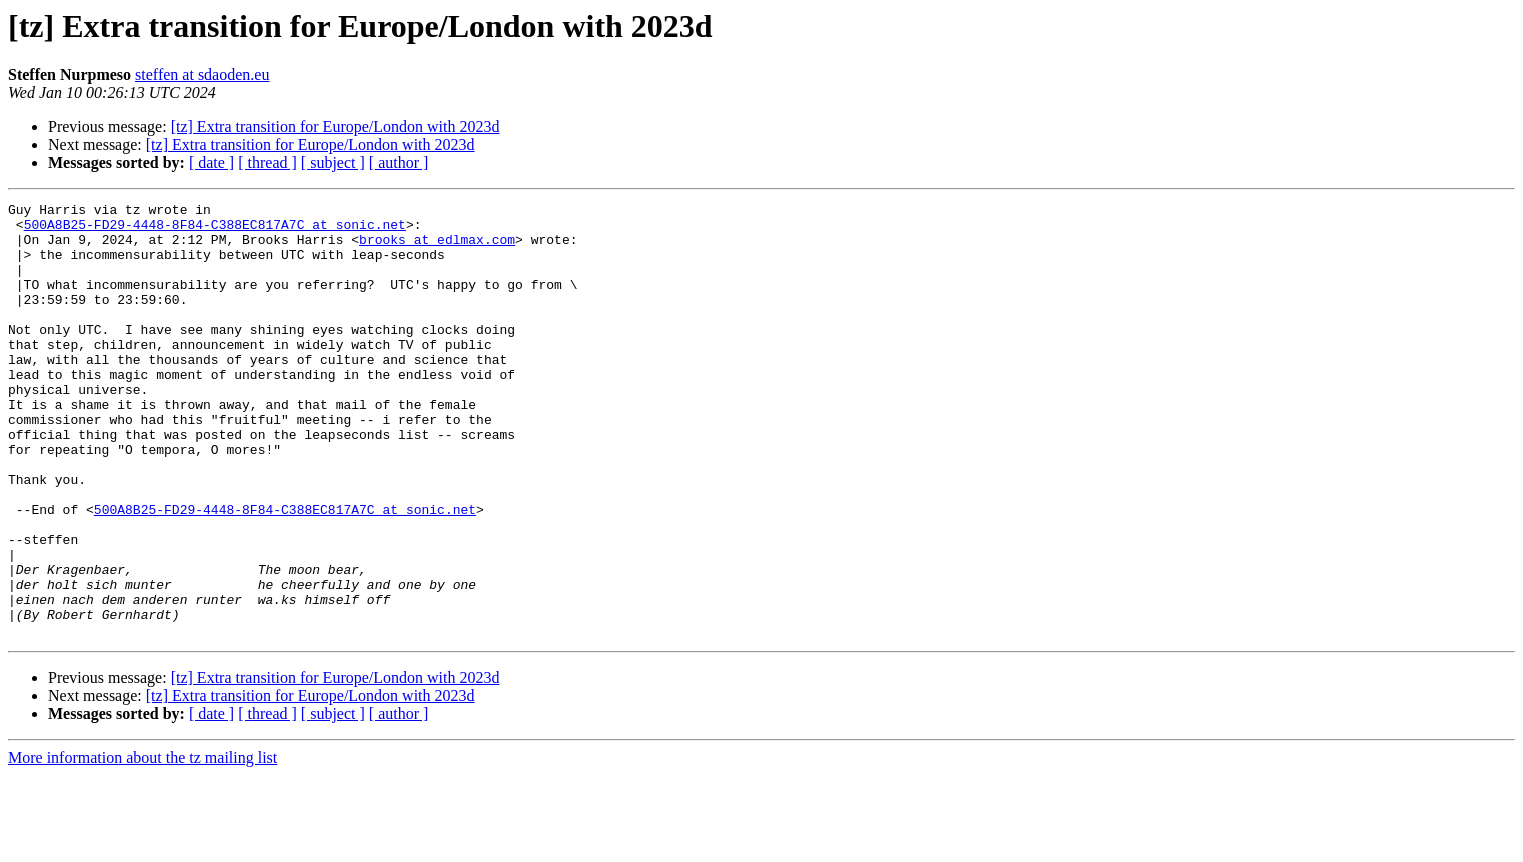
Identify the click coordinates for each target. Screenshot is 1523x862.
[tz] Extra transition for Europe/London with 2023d (335, 126)
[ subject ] (333, 162)
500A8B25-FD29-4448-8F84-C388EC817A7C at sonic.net (215, 230)
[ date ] (211, 162)
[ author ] (399, 162)
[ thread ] (267, 162)
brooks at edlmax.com (437, 248)
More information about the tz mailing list (142, 844)
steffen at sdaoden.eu (202, 74)
